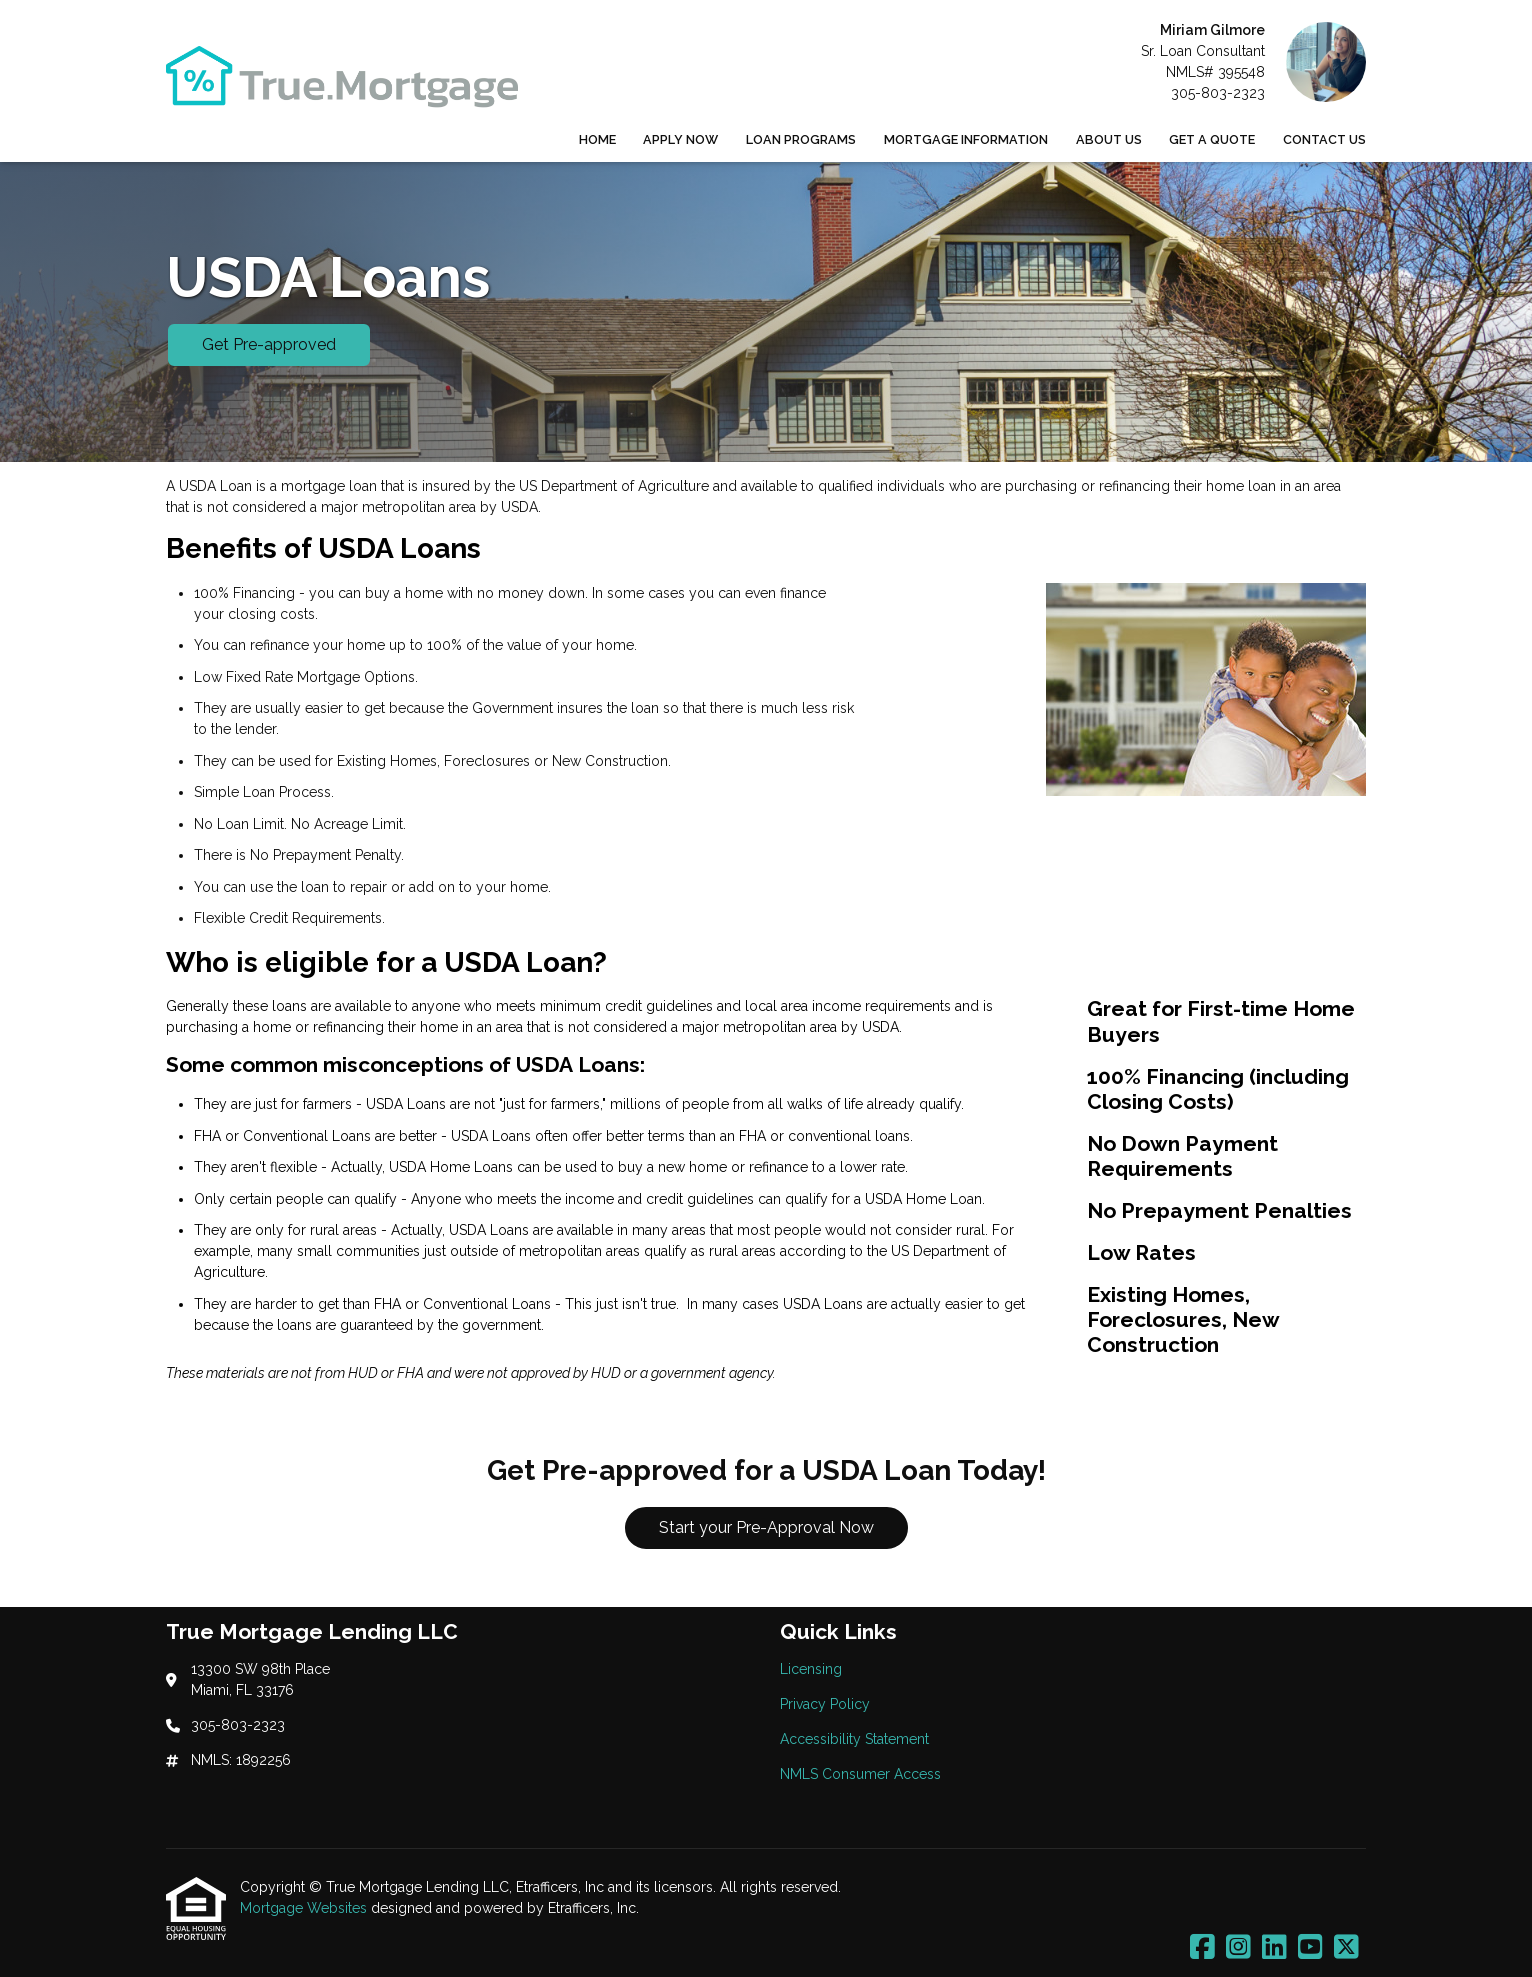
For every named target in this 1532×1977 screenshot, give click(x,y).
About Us (1109, 139)
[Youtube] (1310, 1948)
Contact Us (1324, 139)
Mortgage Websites (305, 1908)
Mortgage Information (966, 139)
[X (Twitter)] (1346, 1948)
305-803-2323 (1218, 93)
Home (597, 139)
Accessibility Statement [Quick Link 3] (854, 1739)
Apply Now (680, 139)
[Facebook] (1202, 1948)
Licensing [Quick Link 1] (811, 1669)
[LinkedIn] (1274, 1948)
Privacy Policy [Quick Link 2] (825, 1704)
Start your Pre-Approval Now (766, 1527)
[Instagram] (1238, 1948)
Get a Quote (1212, 139)
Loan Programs (801, 139)
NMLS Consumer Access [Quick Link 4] (860, 1774)
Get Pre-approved (269, 344)
